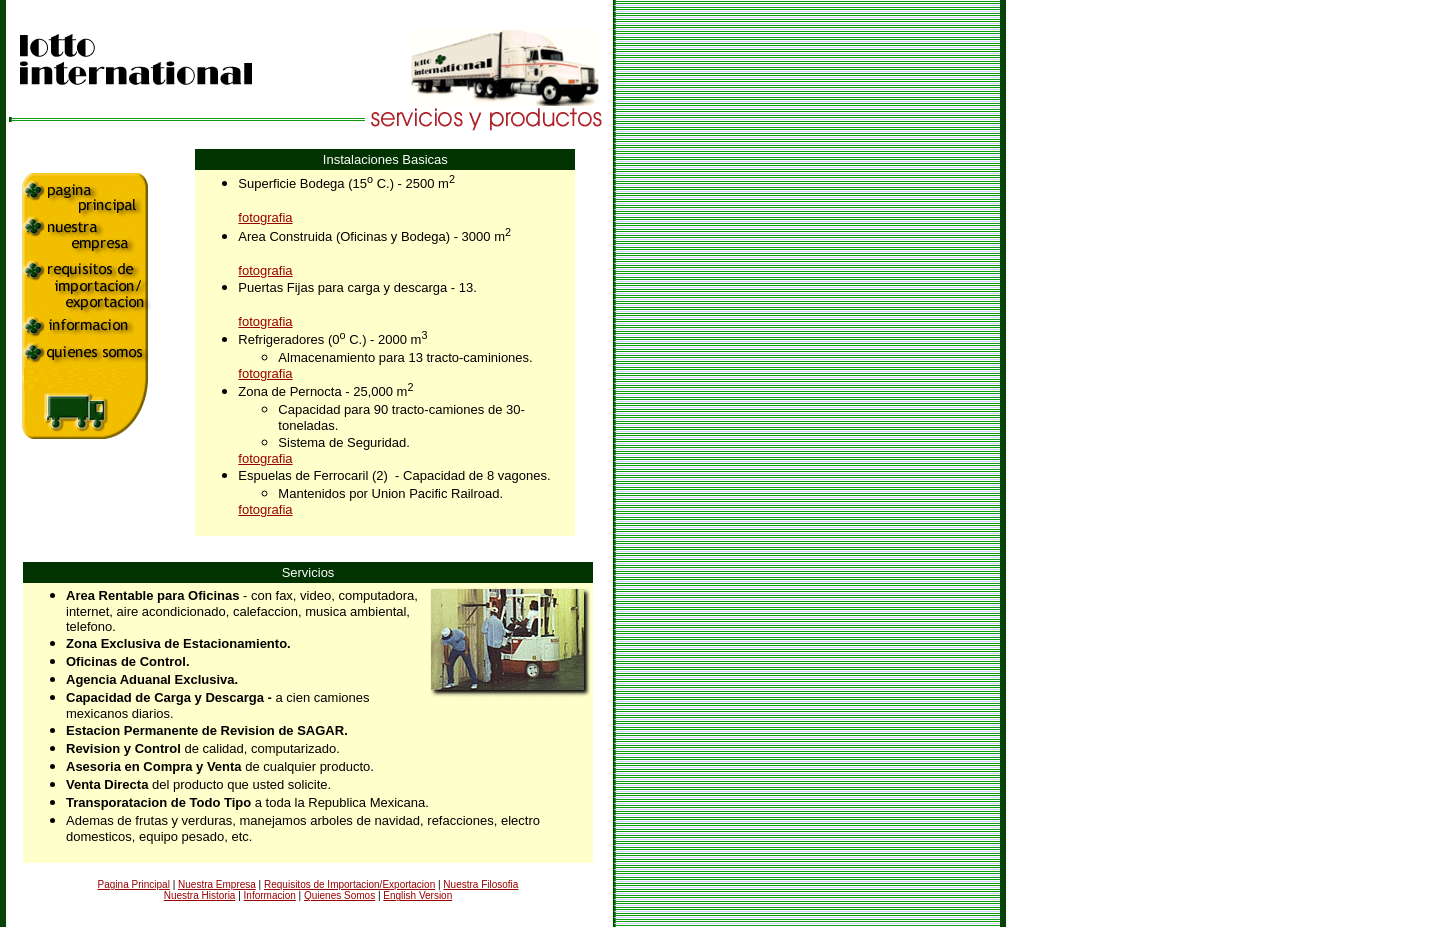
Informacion (270, 895)
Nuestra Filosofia (480, 884)
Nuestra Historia (200, 895)
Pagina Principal (134, 884)
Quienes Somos (339, 895)
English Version (417, 895)
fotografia (265, 217)
